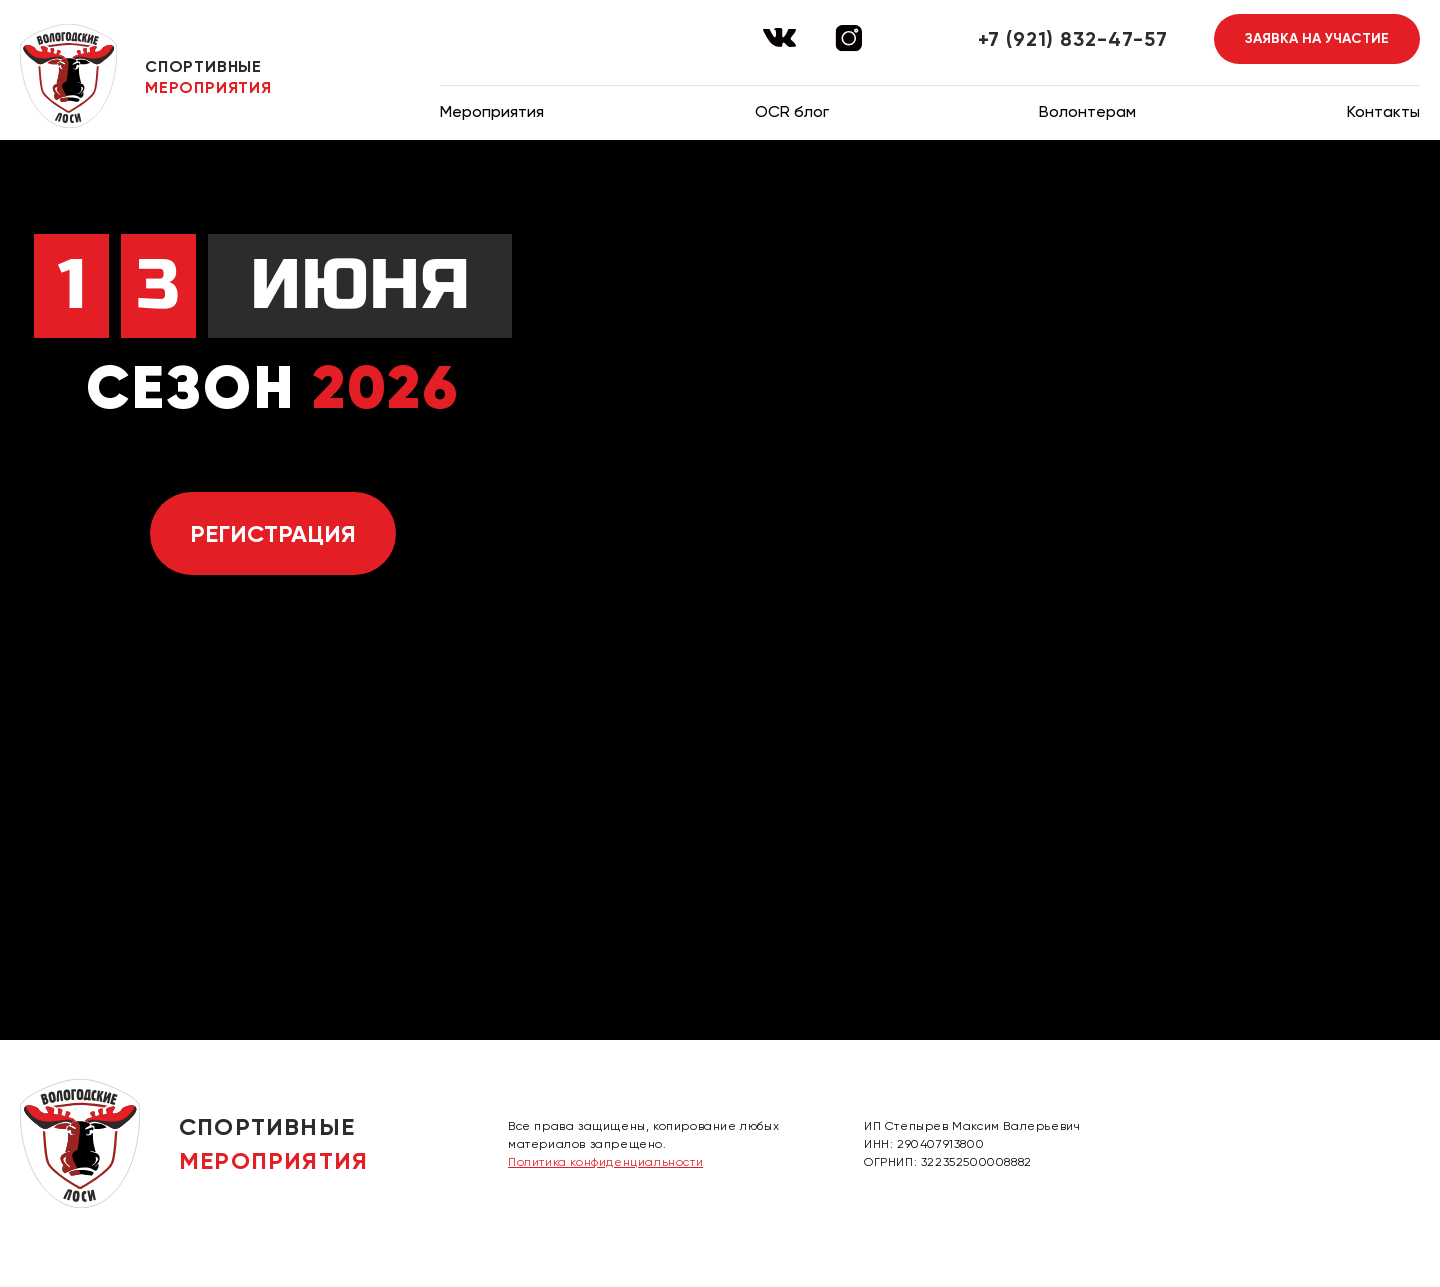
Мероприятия (492, 111)
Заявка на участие (1317, 38)
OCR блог (792, 111)
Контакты (1383, 111)
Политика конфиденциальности (605, 1162)
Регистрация (273, 533)
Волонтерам (1087, 111)
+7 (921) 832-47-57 (1073, 39)
